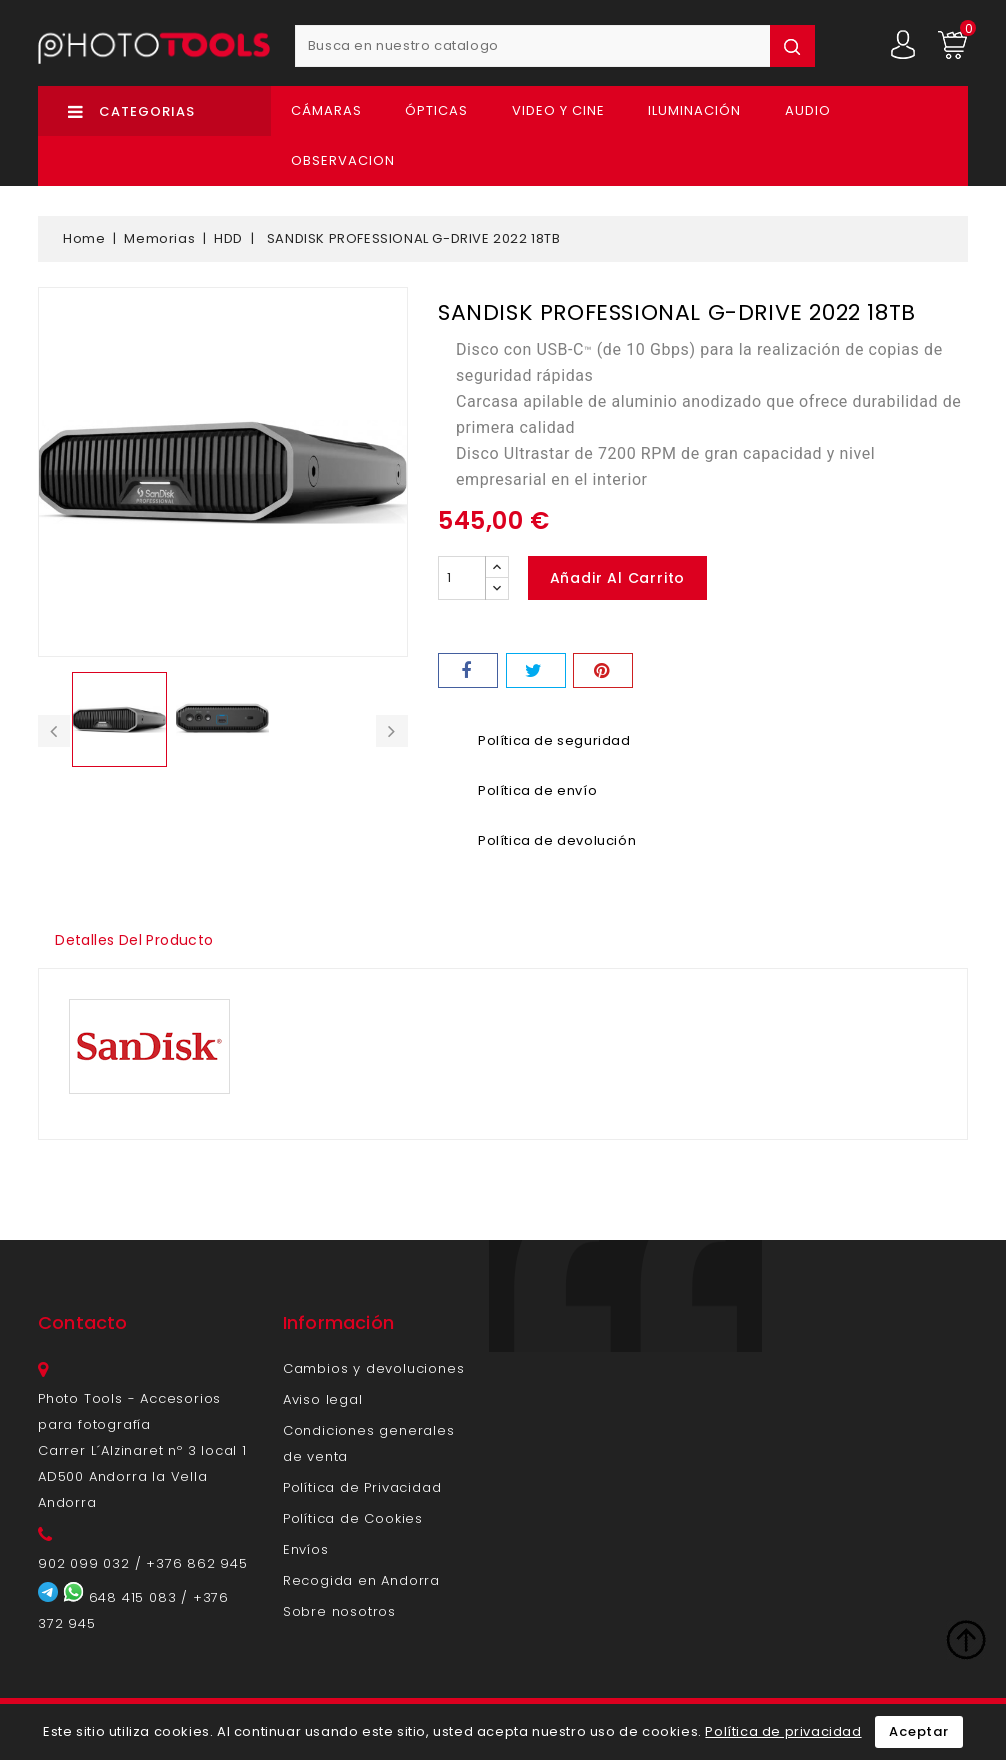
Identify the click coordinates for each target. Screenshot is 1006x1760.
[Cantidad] (462, 578)
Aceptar (919, 1731)
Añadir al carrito (618, 578)
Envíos (306, 1549)
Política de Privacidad (362, 1487)
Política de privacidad (783, 1731)
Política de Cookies (353, 1518)
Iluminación (694, 110)
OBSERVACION (343, 160)
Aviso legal (323, 1399)
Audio (808, 110)
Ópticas (436, 110)
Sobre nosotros (339, 1611)
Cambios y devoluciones (374, 1368)
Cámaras (326, 110)
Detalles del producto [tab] (135, 940)
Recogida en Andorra (361, 1580)
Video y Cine (558, 110)
